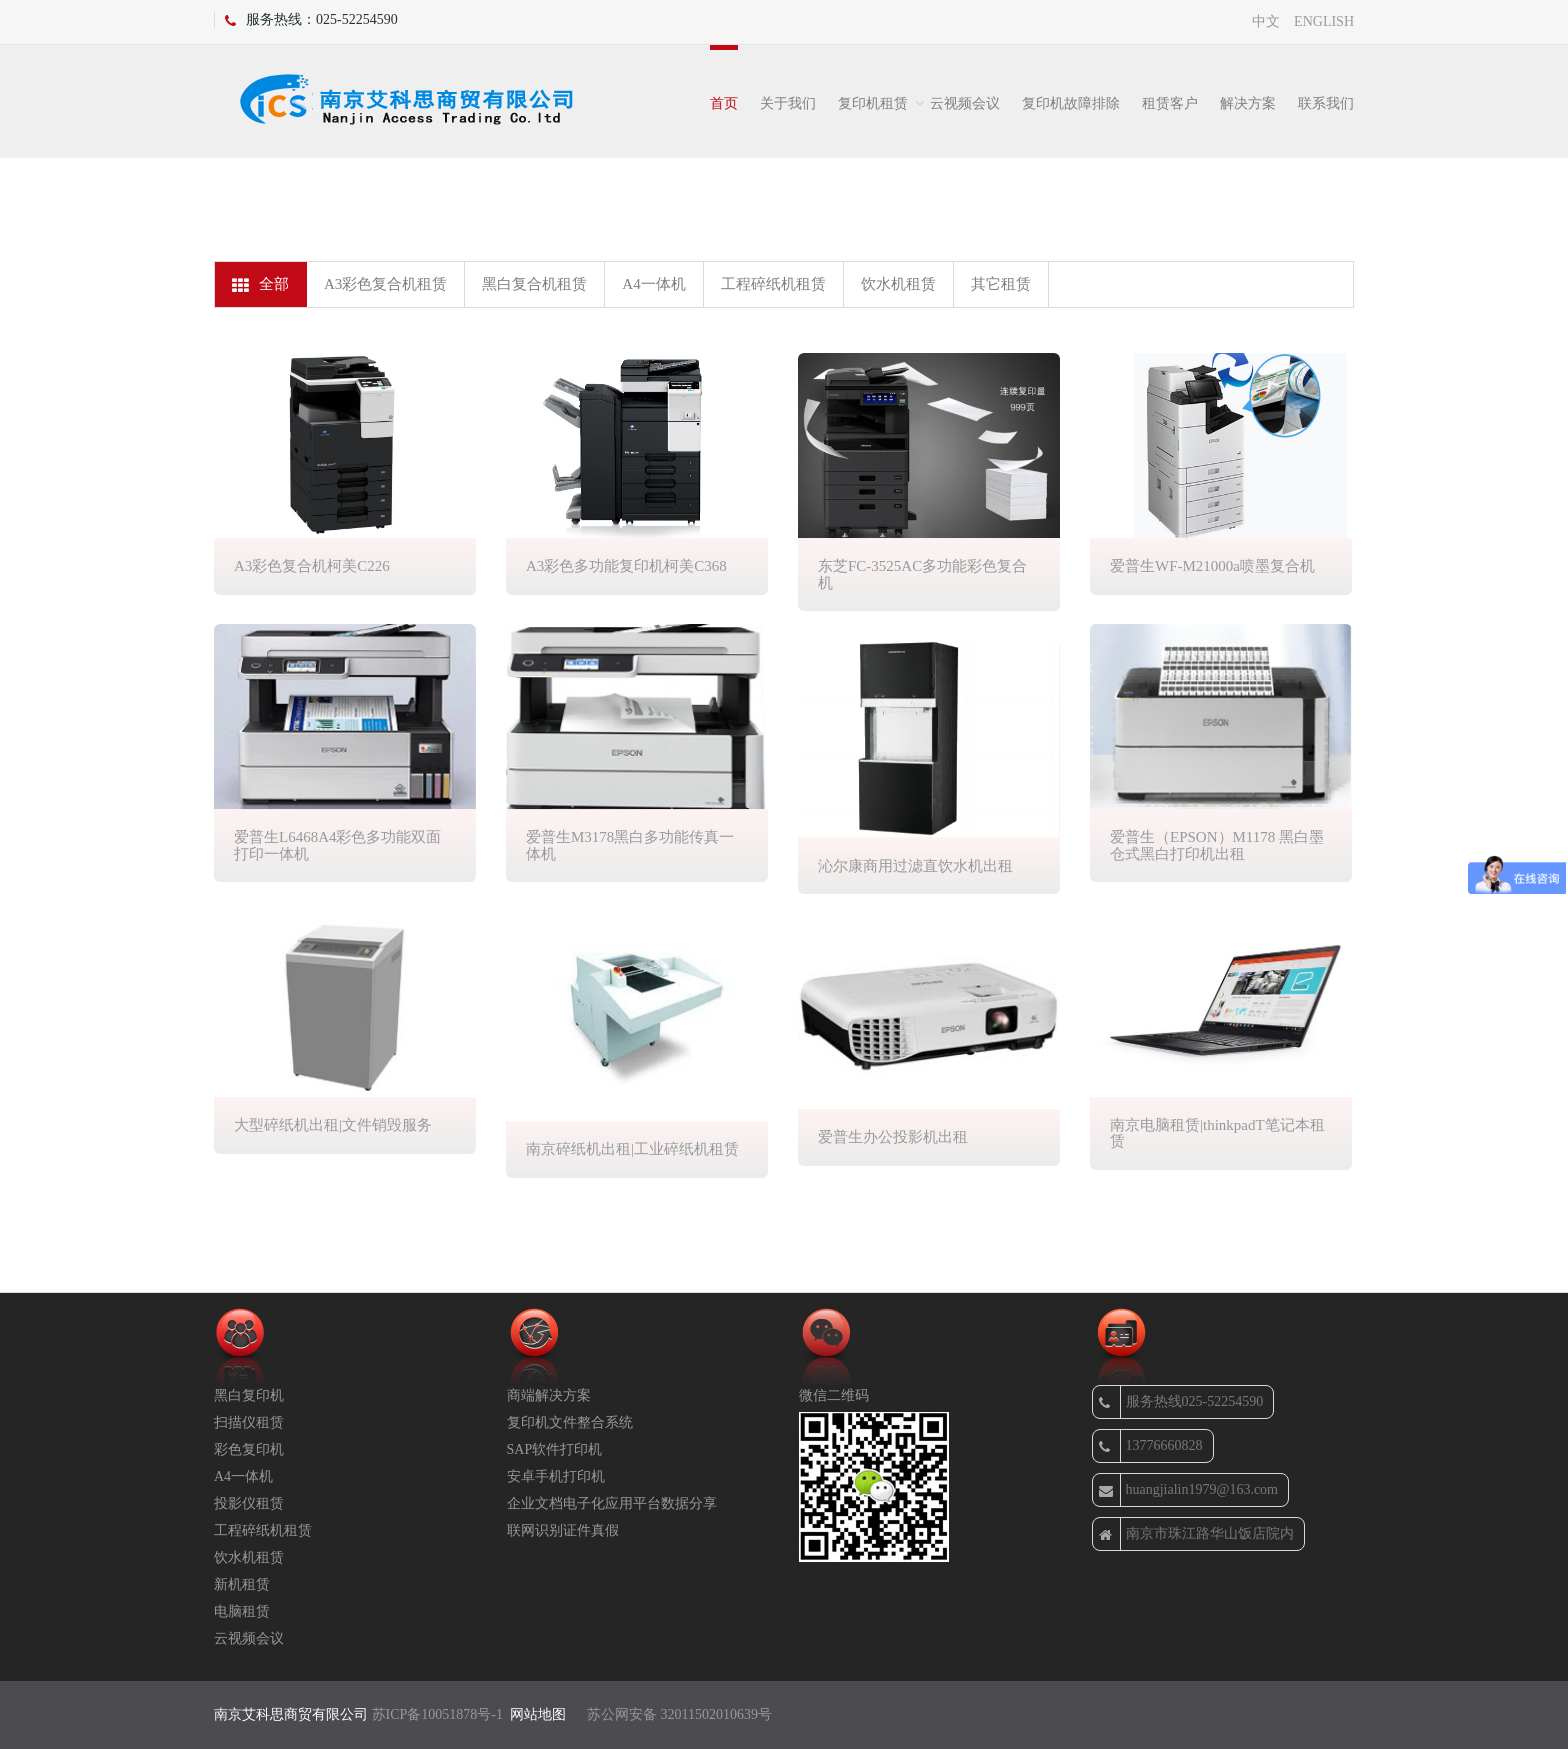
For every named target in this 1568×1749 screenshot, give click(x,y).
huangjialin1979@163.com (1188, 1490)
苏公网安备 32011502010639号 (679, 1714)
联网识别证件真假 (563, 1530)
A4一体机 (653, 284)
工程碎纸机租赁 (773, 284)
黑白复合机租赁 (534, 284)
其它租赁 (1001, 284)
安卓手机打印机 (556, 1476)
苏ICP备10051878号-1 (437, 1714)
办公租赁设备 (1176, 187)
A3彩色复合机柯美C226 (312, 566)
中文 (1266, 21)
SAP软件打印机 (555, 1449)
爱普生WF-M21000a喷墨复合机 (1212, 566)
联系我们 (1326, 103)
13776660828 (1151, 1446)
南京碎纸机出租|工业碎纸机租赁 (632, 1149)
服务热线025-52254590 (1181, 1402)
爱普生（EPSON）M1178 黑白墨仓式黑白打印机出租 (1217, 845)
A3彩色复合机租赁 (385, 284)
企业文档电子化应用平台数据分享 (612, 1503)
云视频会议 (965, 103)
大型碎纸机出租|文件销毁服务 (333, 1125)
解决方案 (1248, 103)
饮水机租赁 (898, 284)
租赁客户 (1170, 103)
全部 (260, 285)
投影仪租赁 (249, 1503)
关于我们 (788, 103)
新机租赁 (242, 1584)
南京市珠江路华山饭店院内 (1196, 1534)
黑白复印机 (249, 1395)
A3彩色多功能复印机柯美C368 (626, 566)
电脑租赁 (242, 1611)
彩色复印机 (249, 1449)
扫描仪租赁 (249, 1422)
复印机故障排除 (1071, 103)
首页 (724, 103)
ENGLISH (1324, 21)
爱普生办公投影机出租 (893, 1137)
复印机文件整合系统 (570, 1422)
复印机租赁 (873, 103)
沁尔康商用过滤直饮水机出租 (915, 866)
